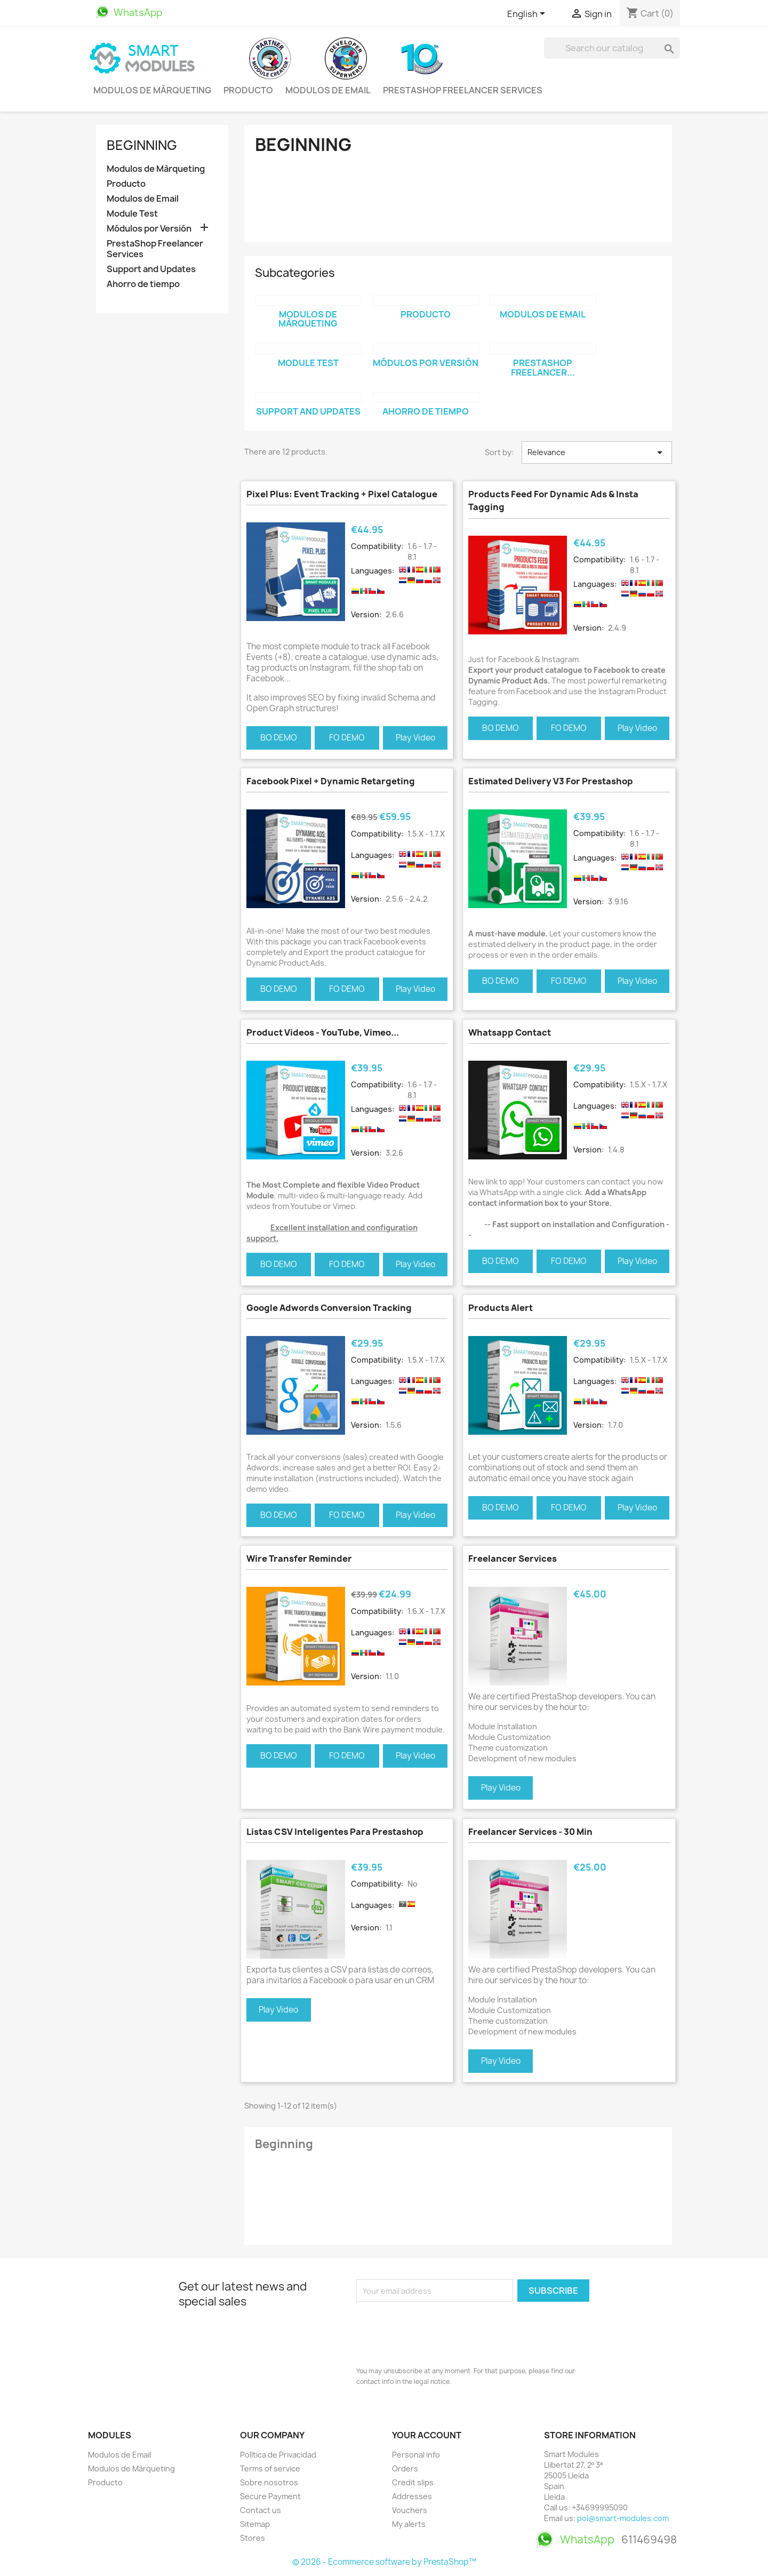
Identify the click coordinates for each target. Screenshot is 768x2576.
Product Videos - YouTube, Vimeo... (322, 1032)
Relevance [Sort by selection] (596, 452)
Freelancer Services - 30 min (530, 1832)
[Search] (612, 48)
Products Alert (500, 1308)
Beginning (142, 145)
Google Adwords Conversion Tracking (329, 1308)
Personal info (416, 2455)
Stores (252, 2538)
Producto (248, 90)
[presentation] (437, 2331)
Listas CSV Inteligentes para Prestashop (334, 1832)
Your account (426, 2435)
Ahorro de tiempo (143, 284)
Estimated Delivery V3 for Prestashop (550, 781)
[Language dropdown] (528, 14)
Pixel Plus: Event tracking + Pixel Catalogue (341, 494)
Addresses (412, 2496)
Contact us (260, 2510)
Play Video (415, 737)
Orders (405, 2468)
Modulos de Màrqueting (152, 90)
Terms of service (270, 2468)
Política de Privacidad (278, 2455)
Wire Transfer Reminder (299, 1558)
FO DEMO (347, 737)
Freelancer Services (512, 1558)
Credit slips (413, 2482)
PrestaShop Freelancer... (543, 367)
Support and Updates (151, 269)
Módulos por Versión (149, 228)
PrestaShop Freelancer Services (462, 90)
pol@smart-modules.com (623, 2518)
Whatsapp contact (509, 1032)
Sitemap (255, 2524)
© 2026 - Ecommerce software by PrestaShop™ (384, 2561)
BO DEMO (278, 737)
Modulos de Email (328, 90)
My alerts (409, 2524)
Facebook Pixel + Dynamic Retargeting (330, 781)
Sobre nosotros (269, 2482)
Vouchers (409, 2510)
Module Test (132, 213)
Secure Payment (270, 2496)
